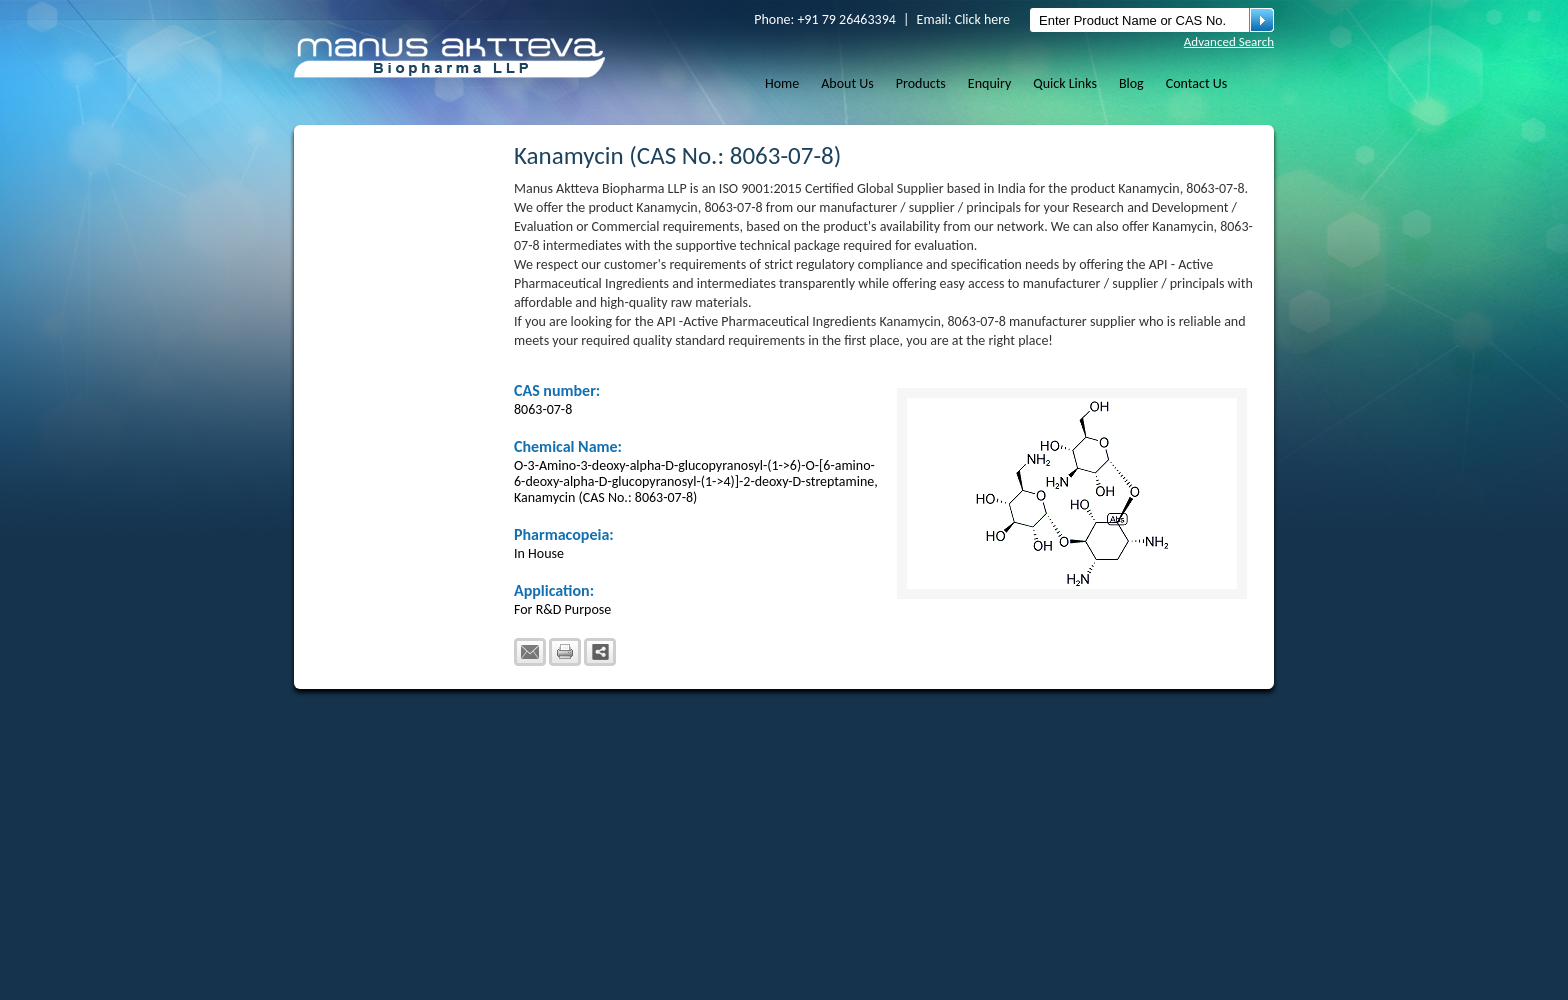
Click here (982, 19)
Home (782, 83)
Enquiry (989, 83)
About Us (847, 83)
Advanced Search (1229, 41)
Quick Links (1065, 83)
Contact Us (1197, 83)
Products (921, 83)
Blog (1131, 83)
